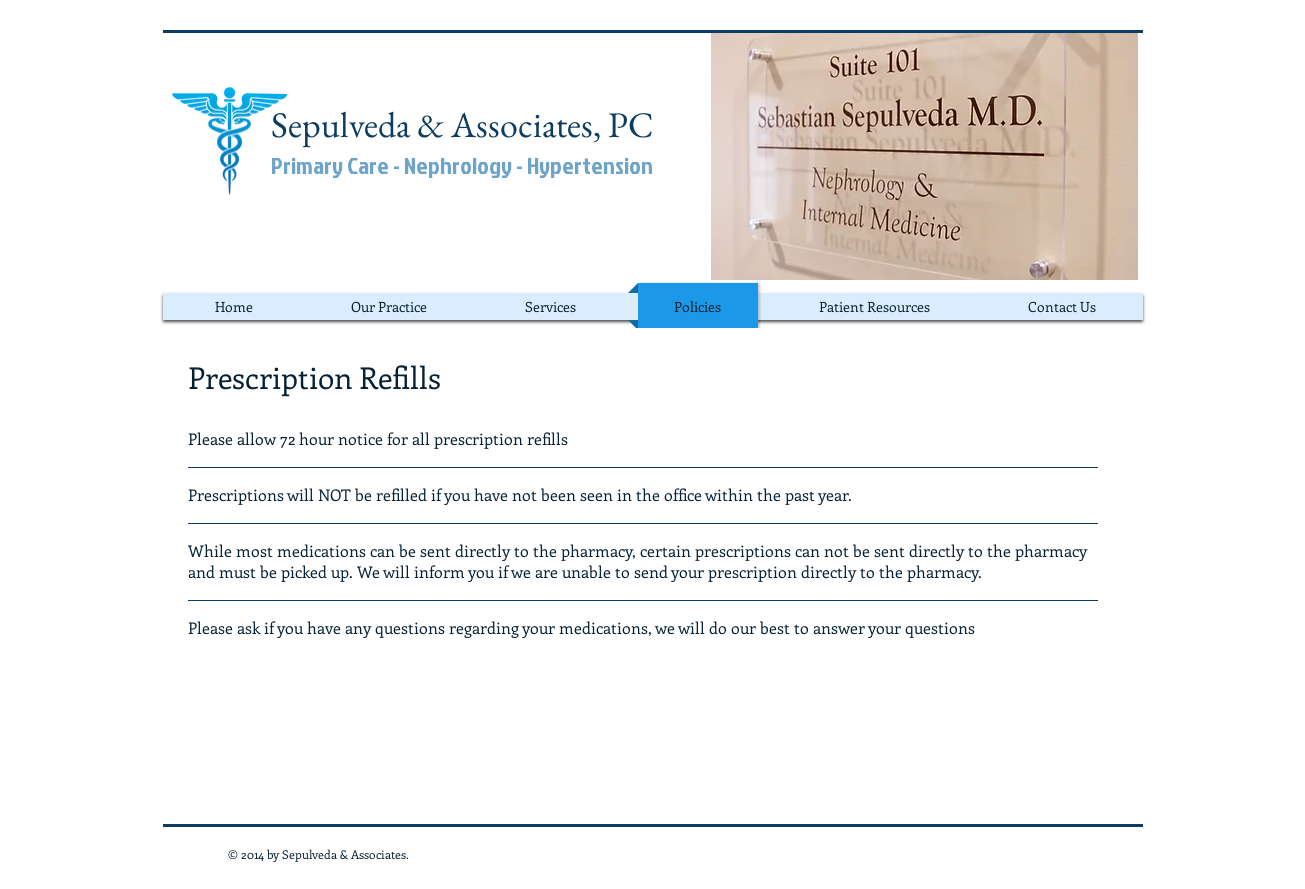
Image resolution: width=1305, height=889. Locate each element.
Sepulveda (340, 124)
